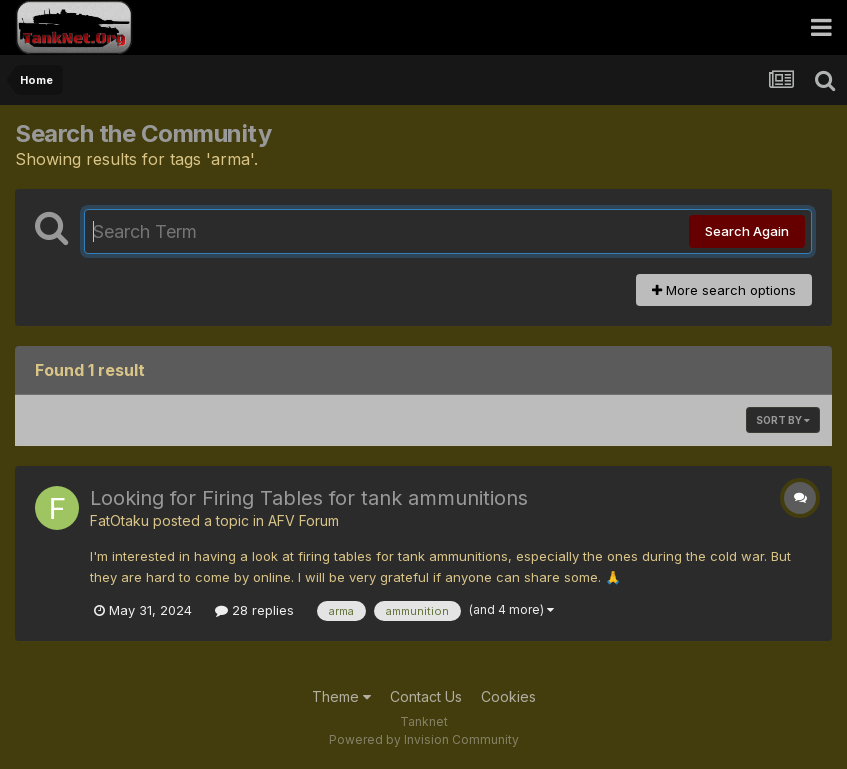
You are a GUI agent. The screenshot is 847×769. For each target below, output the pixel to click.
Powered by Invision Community (424, 739)
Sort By (783, 420)
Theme (341, 696)
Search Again (747, 231)
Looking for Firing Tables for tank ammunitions (309, 498)
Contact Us (426, 696)
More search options (724, 290)
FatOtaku (119, 520)
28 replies (254, 610)
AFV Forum (303, 520)
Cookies (508, 696)
